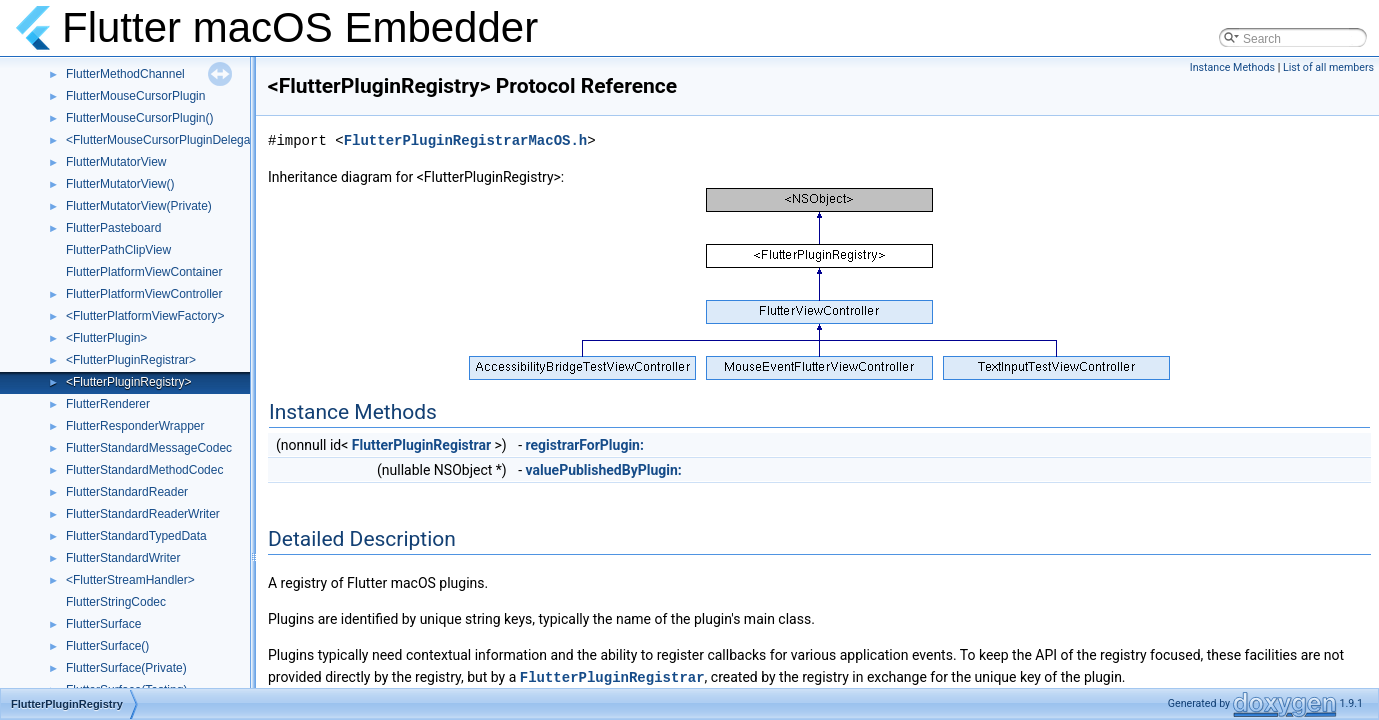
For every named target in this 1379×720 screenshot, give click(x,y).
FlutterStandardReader (127, 492)
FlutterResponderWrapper (135, 426)
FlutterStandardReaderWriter (143, 514)
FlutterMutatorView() (120, 184)
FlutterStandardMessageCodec (149, 448)
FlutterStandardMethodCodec (144, 470)
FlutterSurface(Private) (126, 668)
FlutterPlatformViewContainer (144, 272)
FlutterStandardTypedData (136, 536)
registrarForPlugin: (585, 445)
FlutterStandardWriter (123, 558)
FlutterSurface (103, 624)
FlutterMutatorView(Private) (139, 206)
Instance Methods (1232, 67)
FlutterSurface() (107, 646)
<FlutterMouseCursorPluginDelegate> (166, 140)
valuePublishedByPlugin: (604, 470)
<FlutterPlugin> (106, 338)
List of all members (1328, 67)
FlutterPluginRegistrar (421, 445)
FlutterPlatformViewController (144, 294)
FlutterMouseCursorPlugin (135, 96)
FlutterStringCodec (116, 602)
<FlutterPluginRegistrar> (131, 360)
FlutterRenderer (108, 404)
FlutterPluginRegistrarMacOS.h (466, 140)
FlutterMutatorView (116, 162)
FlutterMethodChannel (125, 74)
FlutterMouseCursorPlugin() (139, 118)
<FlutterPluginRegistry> (128, 382)
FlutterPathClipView (118, 250)
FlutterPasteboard (113, 228)
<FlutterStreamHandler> (130, 580)
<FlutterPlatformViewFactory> (145, 316)
